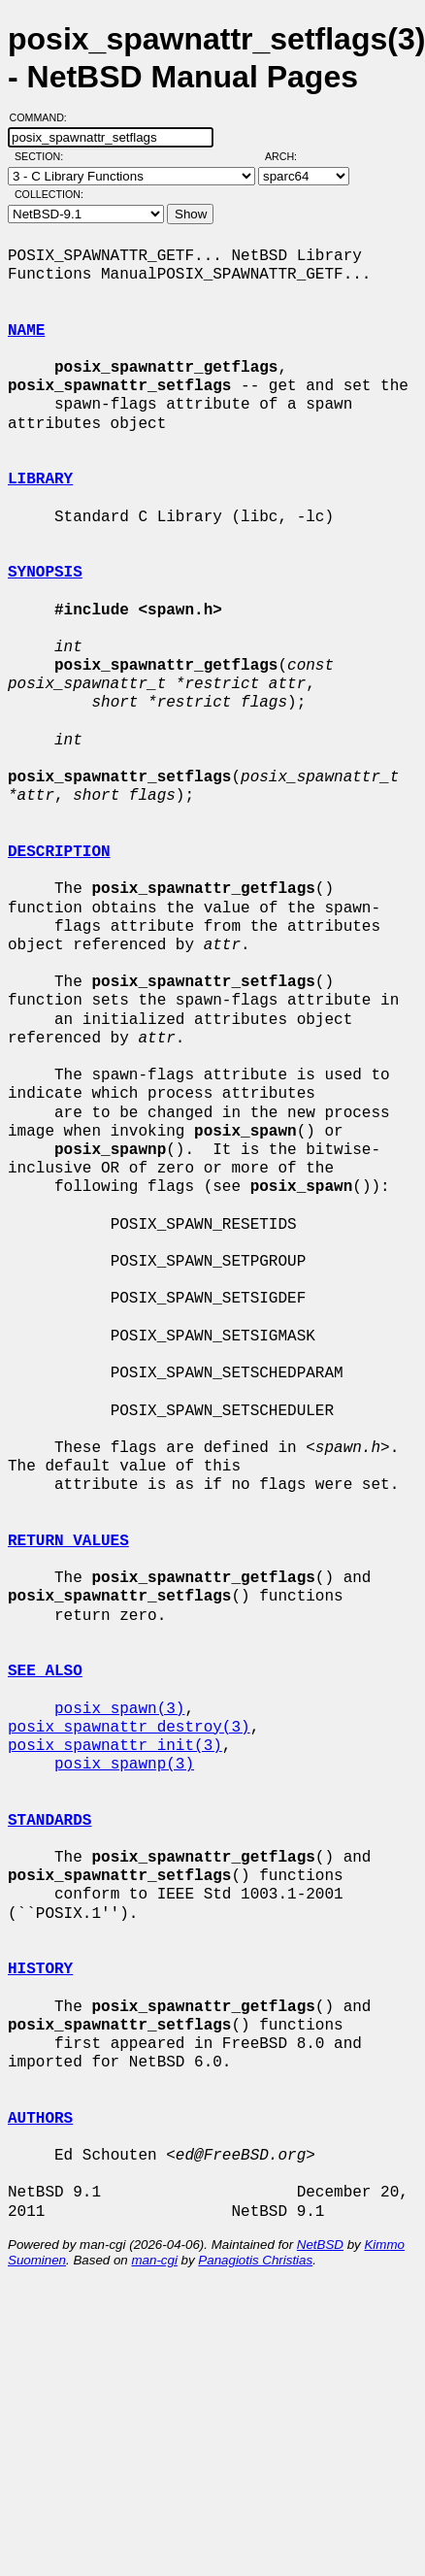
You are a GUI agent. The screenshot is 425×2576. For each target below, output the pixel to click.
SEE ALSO (45, 1671)
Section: (43, 156)
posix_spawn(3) (119, 1709)
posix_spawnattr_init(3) (115, 1746)
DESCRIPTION (59, 852)
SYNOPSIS (45, 572)
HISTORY (40, 1969)
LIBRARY (40, 479)
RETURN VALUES (68, 1541)
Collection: (49, 194)
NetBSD (320, 2244)
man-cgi (154, 2260)
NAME (26, 331)
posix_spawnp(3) (124, 1764)
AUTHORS (40, 2119)
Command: (44, 117)
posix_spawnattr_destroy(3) (129, 1727)
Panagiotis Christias (255, 2260)
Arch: (289, 156)
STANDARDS (49, 1821)
